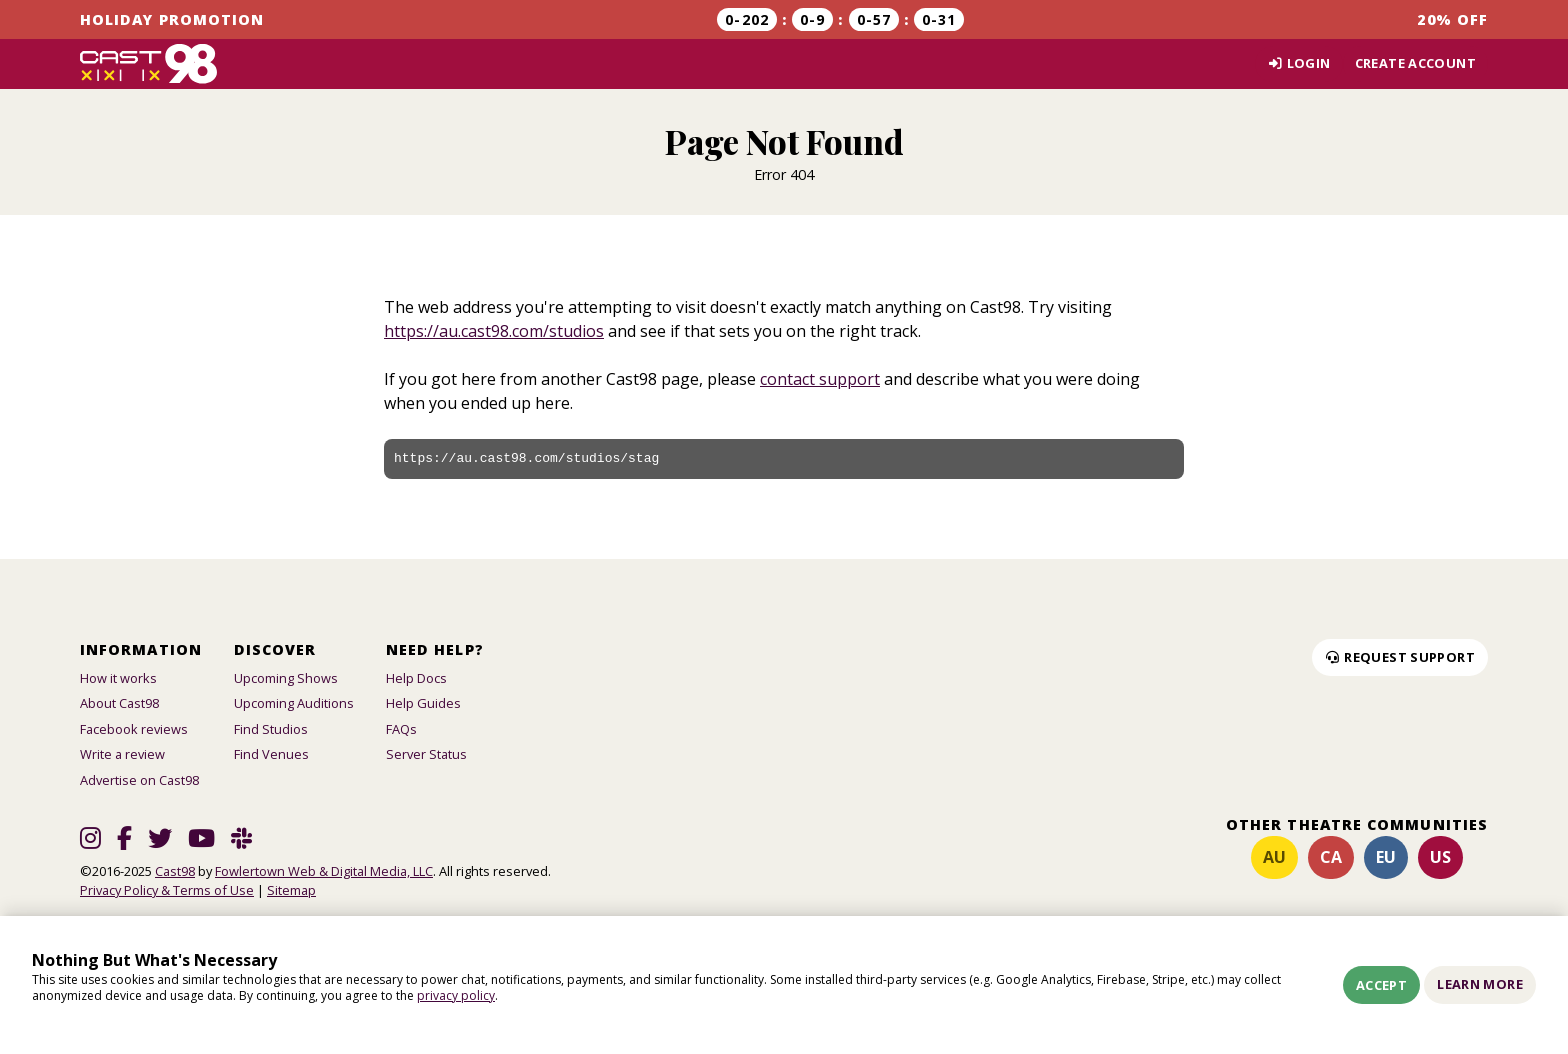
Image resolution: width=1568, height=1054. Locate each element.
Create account (1415, 63)
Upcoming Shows (286, 678)
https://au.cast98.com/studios (494, 331)
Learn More (1480, 984)
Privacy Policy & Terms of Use (167, 890)
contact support (820, 379)
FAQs (401, 729)
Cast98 (175, 871)
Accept (1381, 985)
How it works (118, 678)
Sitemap (291, 890)
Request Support (1400, 657)
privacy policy (456, 995)
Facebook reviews (134, 729)
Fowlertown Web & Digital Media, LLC (324, 871)
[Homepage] (148, 64)
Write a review (122, 754)
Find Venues (271, 754)
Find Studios (271, 729)
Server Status (426, 754)
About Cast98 (119, 703)
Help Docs (416, 678)
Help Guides (423, 703)
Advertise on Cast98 (139, 780)
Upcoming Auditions (294, 703)
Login (1298, 63)
